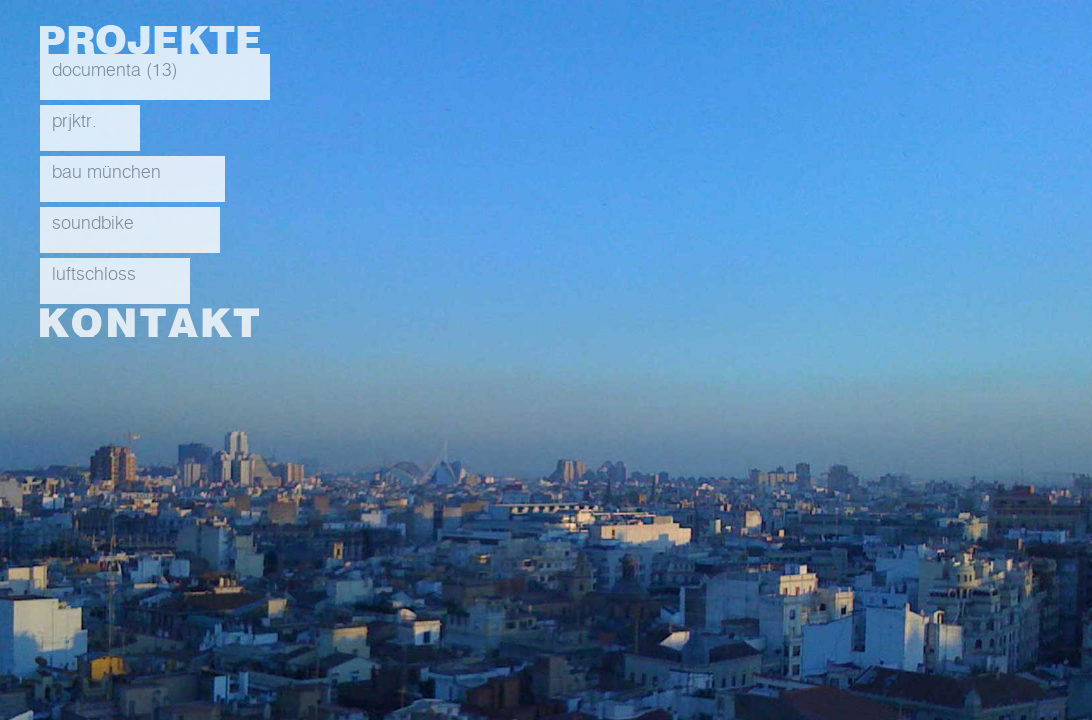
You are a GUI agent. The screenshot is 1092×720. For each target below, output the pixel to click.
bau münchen (106, 173)
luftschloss (94, 275)
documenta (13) (115, 71)
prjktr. (74, 122)
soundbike (93, 224)
